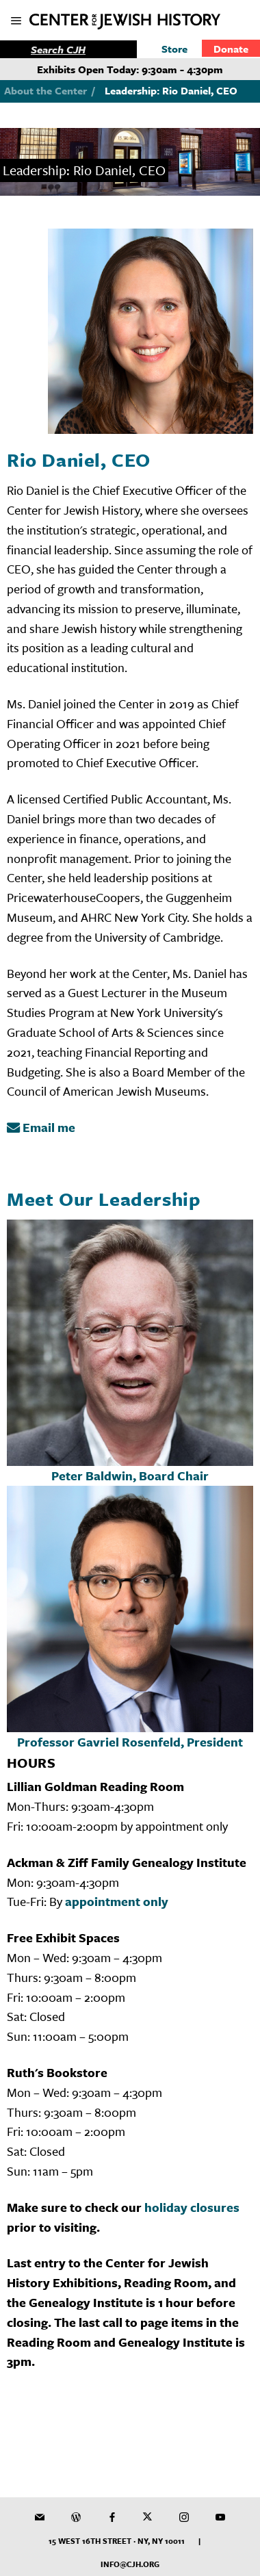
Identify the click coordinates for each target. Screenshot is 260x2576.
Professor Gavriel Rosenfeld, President (130, 1742)
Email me (41, 1127)
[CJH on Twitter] (147, 2517)
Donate (230, 48)
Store (174, 48)
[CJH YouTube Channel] (220, 2517)
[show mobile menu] (17, 22)
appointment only (116, 1901)
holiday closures (191, 2207)
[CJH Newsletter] (39, 2517)
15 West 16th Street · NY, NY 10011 (117, 2541)
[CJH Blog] (76, 2517)
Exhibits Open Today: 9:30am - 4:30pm (130, 69)
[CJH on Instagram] (184, 2517)
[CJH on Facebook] (112, 2517)
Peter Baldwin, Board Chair (130, 1475)
